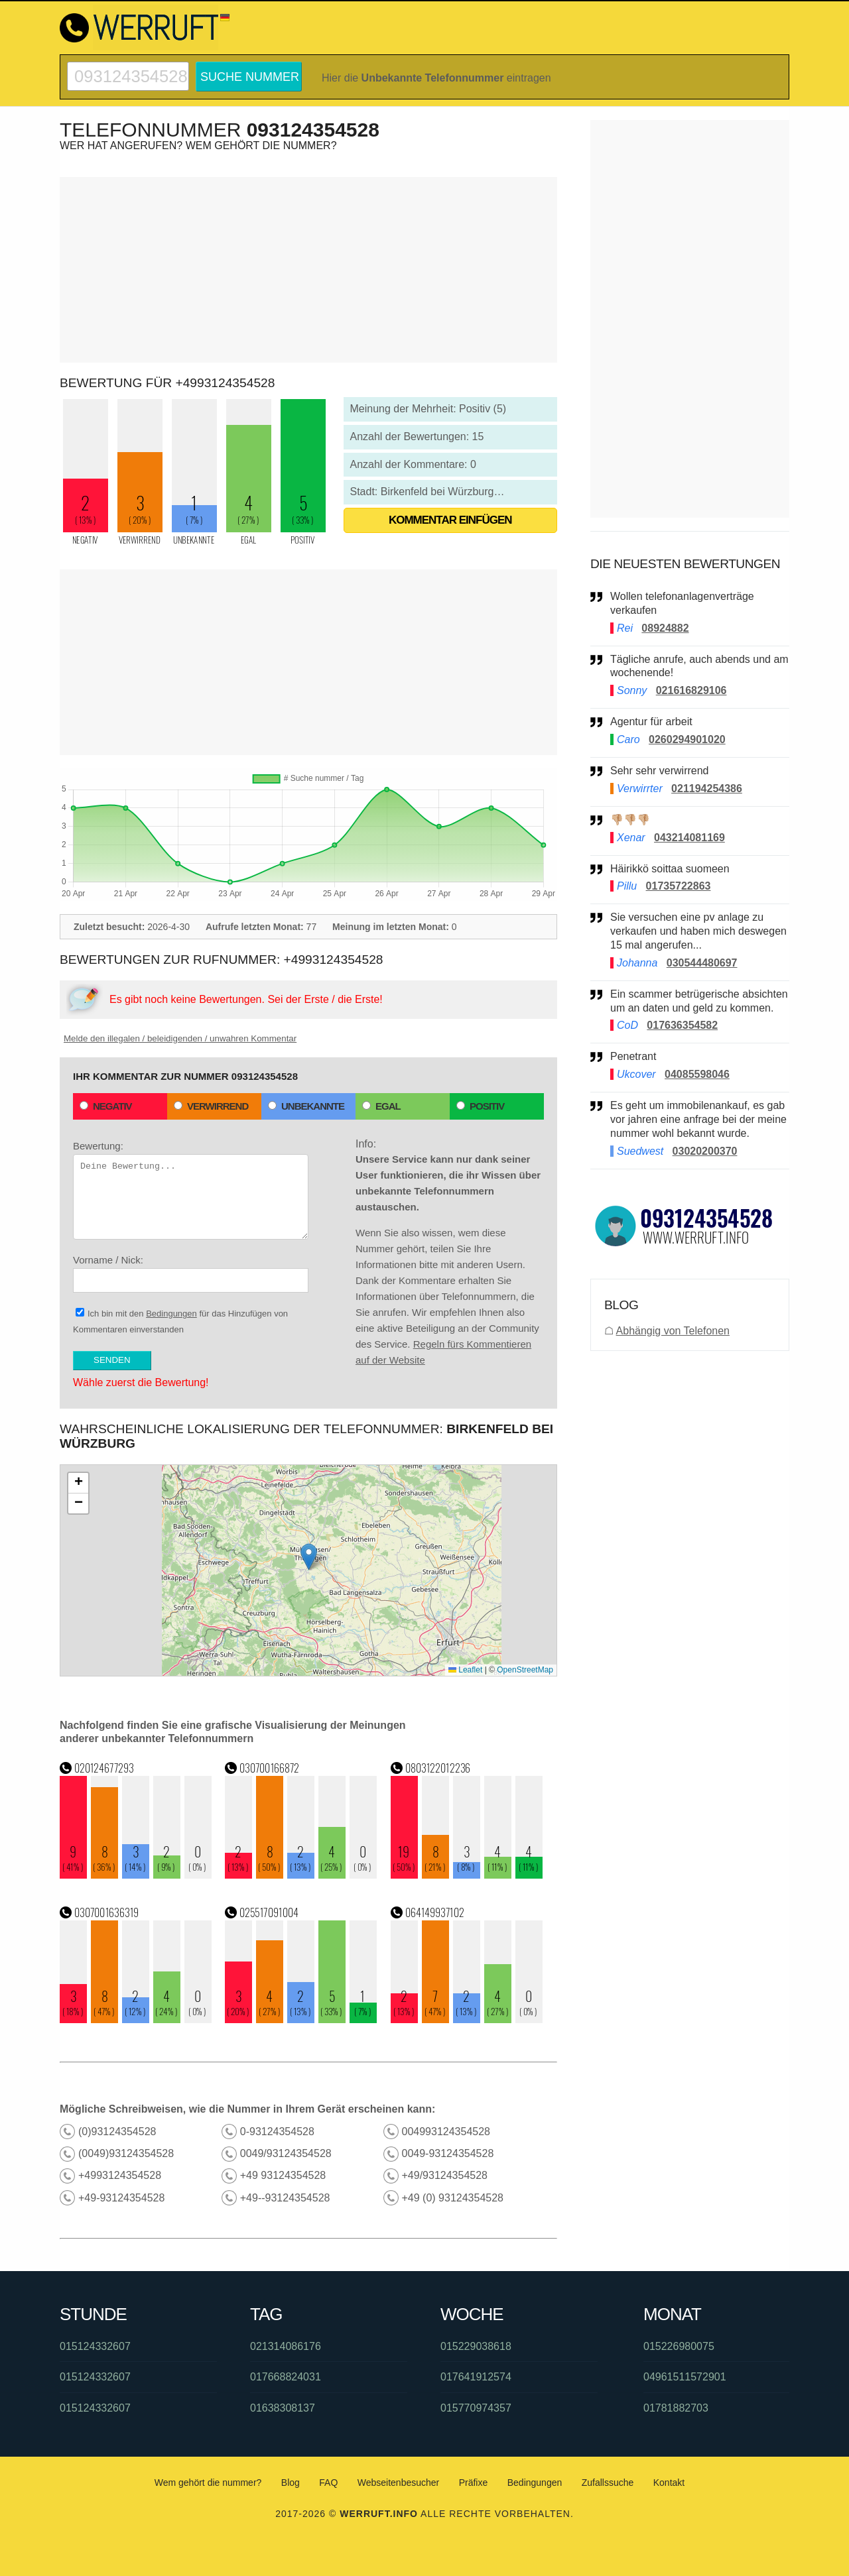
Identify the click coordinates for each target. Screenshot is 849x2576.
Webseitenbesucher (398, 2482)
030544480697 (702, 962)
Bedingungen (171, 1313)
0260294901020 (687, 739)
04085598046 (697, 1074)
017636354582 (682, 1025)
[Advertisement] (308, 270)
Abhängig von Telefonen (673, 1330)
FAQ (328, 2482)
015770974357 (475, 2408)
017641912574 (475, 2376)
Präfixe (473, 2482)
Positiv (480, 1106)
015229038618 (475, 2346)
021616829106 (691, 690)
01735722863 (678, 886)
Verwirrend (211, 1106)
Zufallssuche (608, 2482)
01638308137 (282, 2408)
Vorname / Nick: (190, 1273)
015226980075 (678, 2346)
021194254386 (706, 788)
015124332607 (95, 2346)
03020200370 (705, 1151)
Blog (290, 2482)
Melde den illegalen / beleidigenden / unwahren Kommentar (180, 1038)
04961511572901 (684, 2376)
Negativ (106, 1106)
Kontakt (669, 2482)
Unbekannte (306, 1106)
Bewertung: (190, 1190)
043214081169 (689, 837)
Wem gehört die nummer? (208, 2482)
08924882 (664, 628)
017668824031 (285, 2376)
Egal (381, 1106)
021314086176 (285, 2346)
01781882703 (675, 2408)
